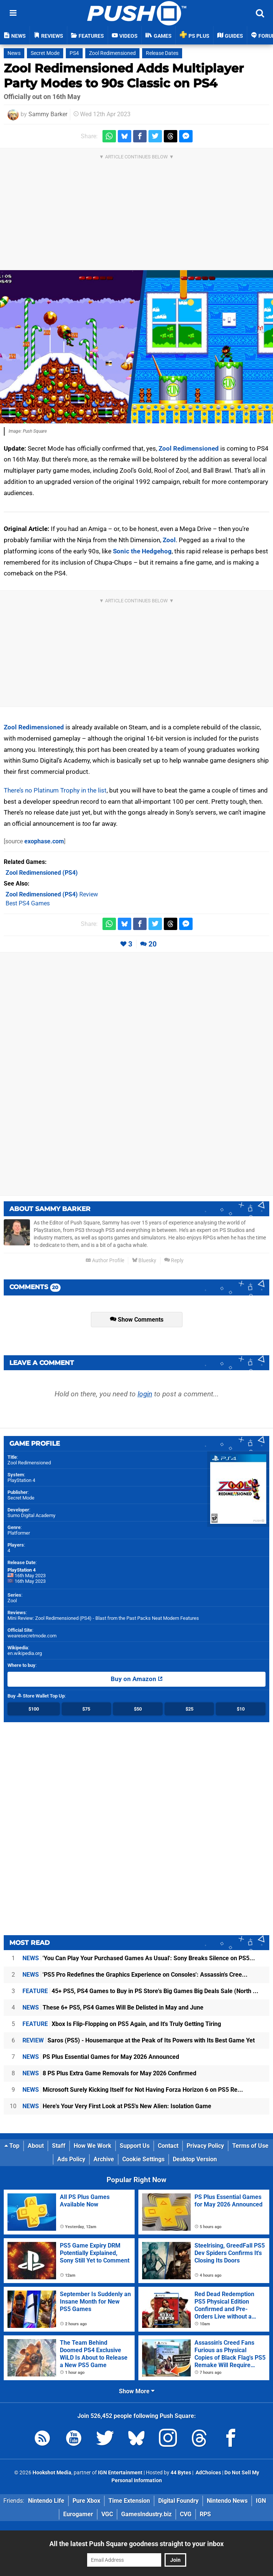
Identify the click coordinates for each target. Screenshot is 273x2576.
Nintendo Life (46, 2500)
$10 (241, 1709)
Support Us (135, 2145)
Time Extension (129, 2500)
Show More (136, 2391)
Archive (103, 2159)
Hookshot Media (52, 2473)
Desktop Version (195, 2159)
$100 (33, 1709)
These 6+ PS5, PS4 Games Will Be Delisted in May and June (112, 2007)
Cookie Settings (143, 2159)
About (36, 2145)
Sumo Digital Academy (31, 1515)
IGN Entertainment (120, 2473)
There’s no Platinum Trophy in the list (55, 790)
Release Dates (162, 53)
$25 (189, 1709)
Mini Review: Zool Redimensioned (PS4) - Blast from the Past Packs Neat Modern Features (103, 1618)
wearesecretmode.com (31, 1635)
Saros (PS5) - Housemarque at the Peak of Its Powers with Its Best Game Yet (138, 2040)
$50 (138, 1709)
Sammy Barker (47, 114)
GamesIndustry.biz (146, 2514)
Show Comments (136, 1319)
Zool (169, 540)
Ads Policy (71, 2159)
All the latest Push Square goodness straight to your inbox (136, 2544)
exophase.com (44, 841)
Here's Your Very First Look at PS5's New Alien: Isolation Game (116, 2106)
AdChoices (207, 2473)
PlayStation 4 (21, 1480)
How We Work (92, 2145)
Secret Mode (45, 53)
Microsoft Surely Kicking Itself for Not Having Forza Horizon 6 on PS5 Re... (132, 2089)
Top (11, 2145)
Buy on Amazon (137, 1679)
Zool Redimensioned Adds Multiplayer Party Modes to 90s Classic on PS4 (124, 75)
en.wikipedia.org (24, 1653)
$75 (86, 1709)
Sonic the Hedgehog (142, 551)
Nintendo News (227, 2500)
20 (152, 944)
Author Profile (105, 1260)
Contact (168, 2145)
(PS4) (42, 872)
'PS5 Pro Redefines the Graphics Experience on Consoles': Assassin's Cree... (135, 1974)
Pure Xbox (86, 2500)
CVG (185, 2514)
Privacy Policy (205, 2145)
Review (52, 894)
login (145, 1394)
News (14, 53)
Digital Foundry (178, 2500)
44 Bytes (181, 2473)
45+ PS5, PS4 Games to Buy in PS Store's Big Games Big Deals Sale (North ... (140, 1991)
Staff (58, 2145)
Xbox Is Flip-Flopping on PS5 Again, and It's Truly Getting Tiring (121, 2023)
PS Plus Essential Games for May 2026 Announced (100, 2056)
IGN (261, 2500)
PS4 (74, 53)
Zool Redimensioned (112, 53)
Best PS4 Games (28, 903)
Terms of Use (250, 2145)
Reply (174, 1260)
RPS (205, 2514)
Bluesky (144, 1260)
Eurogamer (78, 2514)
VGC (107, 2514)
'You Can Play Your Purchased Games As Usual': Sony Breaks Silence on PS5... (138, 1958)
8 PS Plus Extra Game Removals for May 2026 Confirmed (109, 2073)
